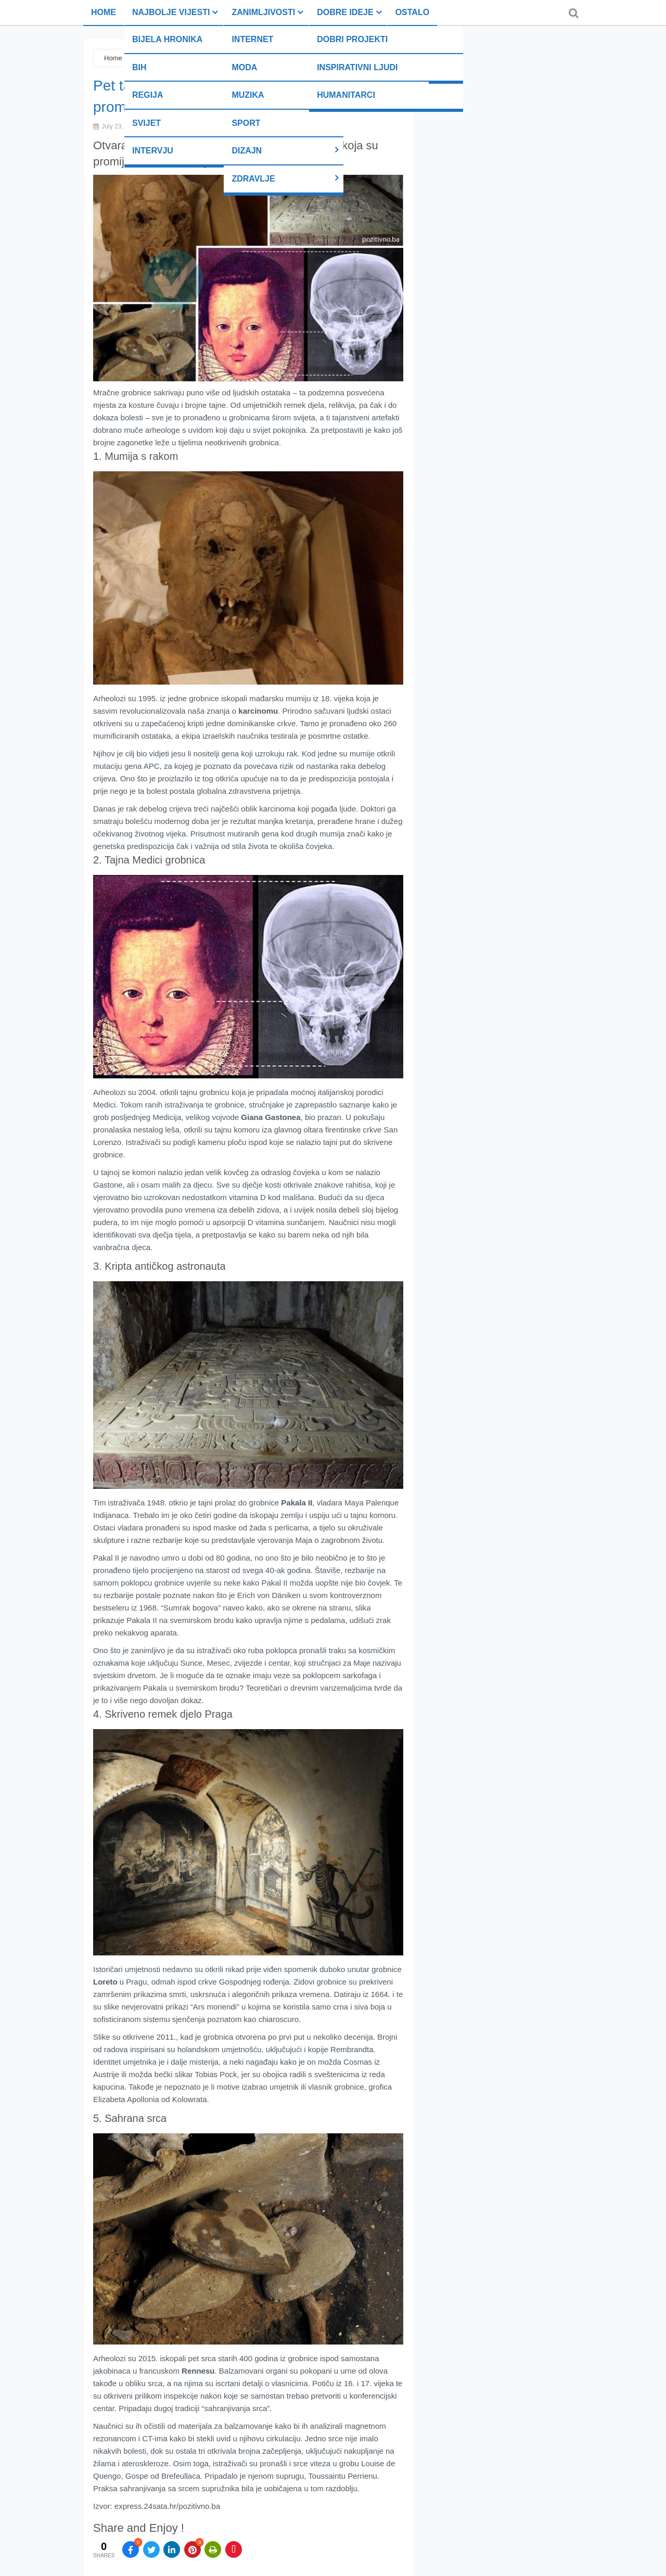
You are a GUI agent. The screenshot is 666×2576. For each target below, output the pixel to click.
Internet (252, 39)
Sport (246, 123)
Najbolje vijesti (171, 12)
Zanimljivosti (263, 12)
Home (103, 12)
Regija (147, 95)
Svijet (146, 123)
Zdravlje (253, 178)
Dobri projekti (352, 39)
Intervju (152, 150)
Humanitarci (346, 95)
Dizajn (247, 150)
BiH (139, 67)
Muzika (248, 95)
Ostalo (412, 12)
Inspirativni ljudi (357, 67)
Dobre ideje (345, 12)
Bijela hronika (167, 39)
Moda (244, 67)
